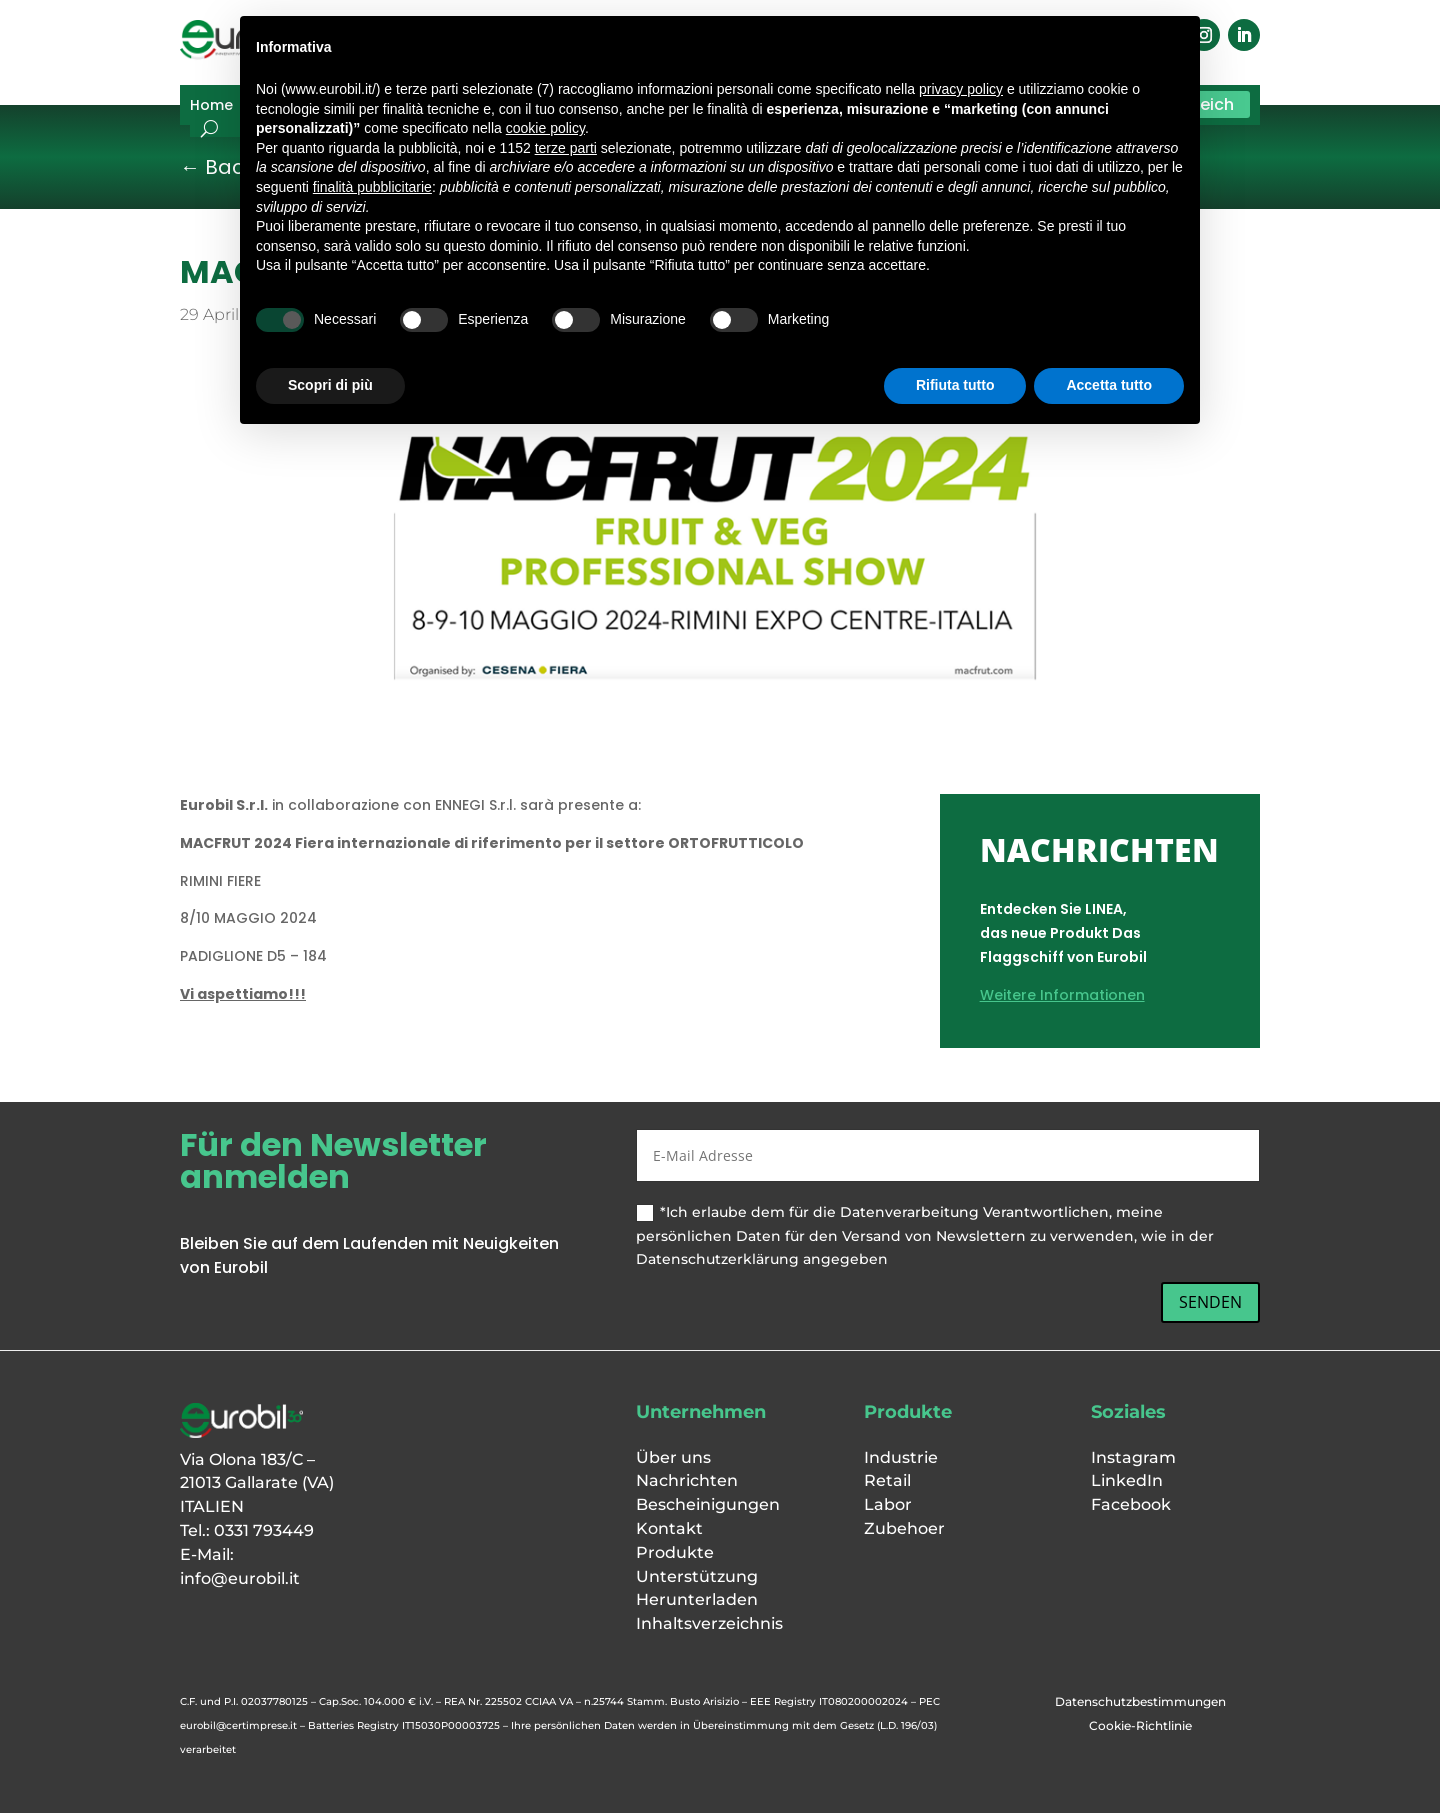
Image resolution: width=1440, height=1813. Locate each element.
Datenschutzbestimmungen (1140, 1701)
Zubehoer (904, 1528)
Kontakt (669, 1528)
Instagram (1133, 1457)
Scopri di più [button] (330, 385)
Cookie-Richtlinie (1140, 1725)
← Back (217, 167)
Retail (887, 1480)
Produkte (675, 1552)
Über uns (673, 1457)
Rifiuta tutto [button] (955, 385)
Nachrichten (687, 1480)
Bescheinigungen (708, 1504)
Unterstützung (697, 1576)
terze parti (566, 148)
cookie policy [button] (545, 128)
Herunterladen (697, 1599)
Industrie (901, 1457)
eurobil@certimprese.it (238, 1725)
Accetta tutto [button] (1109, 385)
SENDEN (1210, 1302)
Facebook (1131, 1504)
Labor (888, 1504)
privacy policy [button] (961, 89)
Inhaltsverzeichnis (709, 1623)
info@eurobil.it (240, 1578)
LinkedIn (1127, 1480)
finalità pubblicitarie (372, 187)
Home (211, 106)
